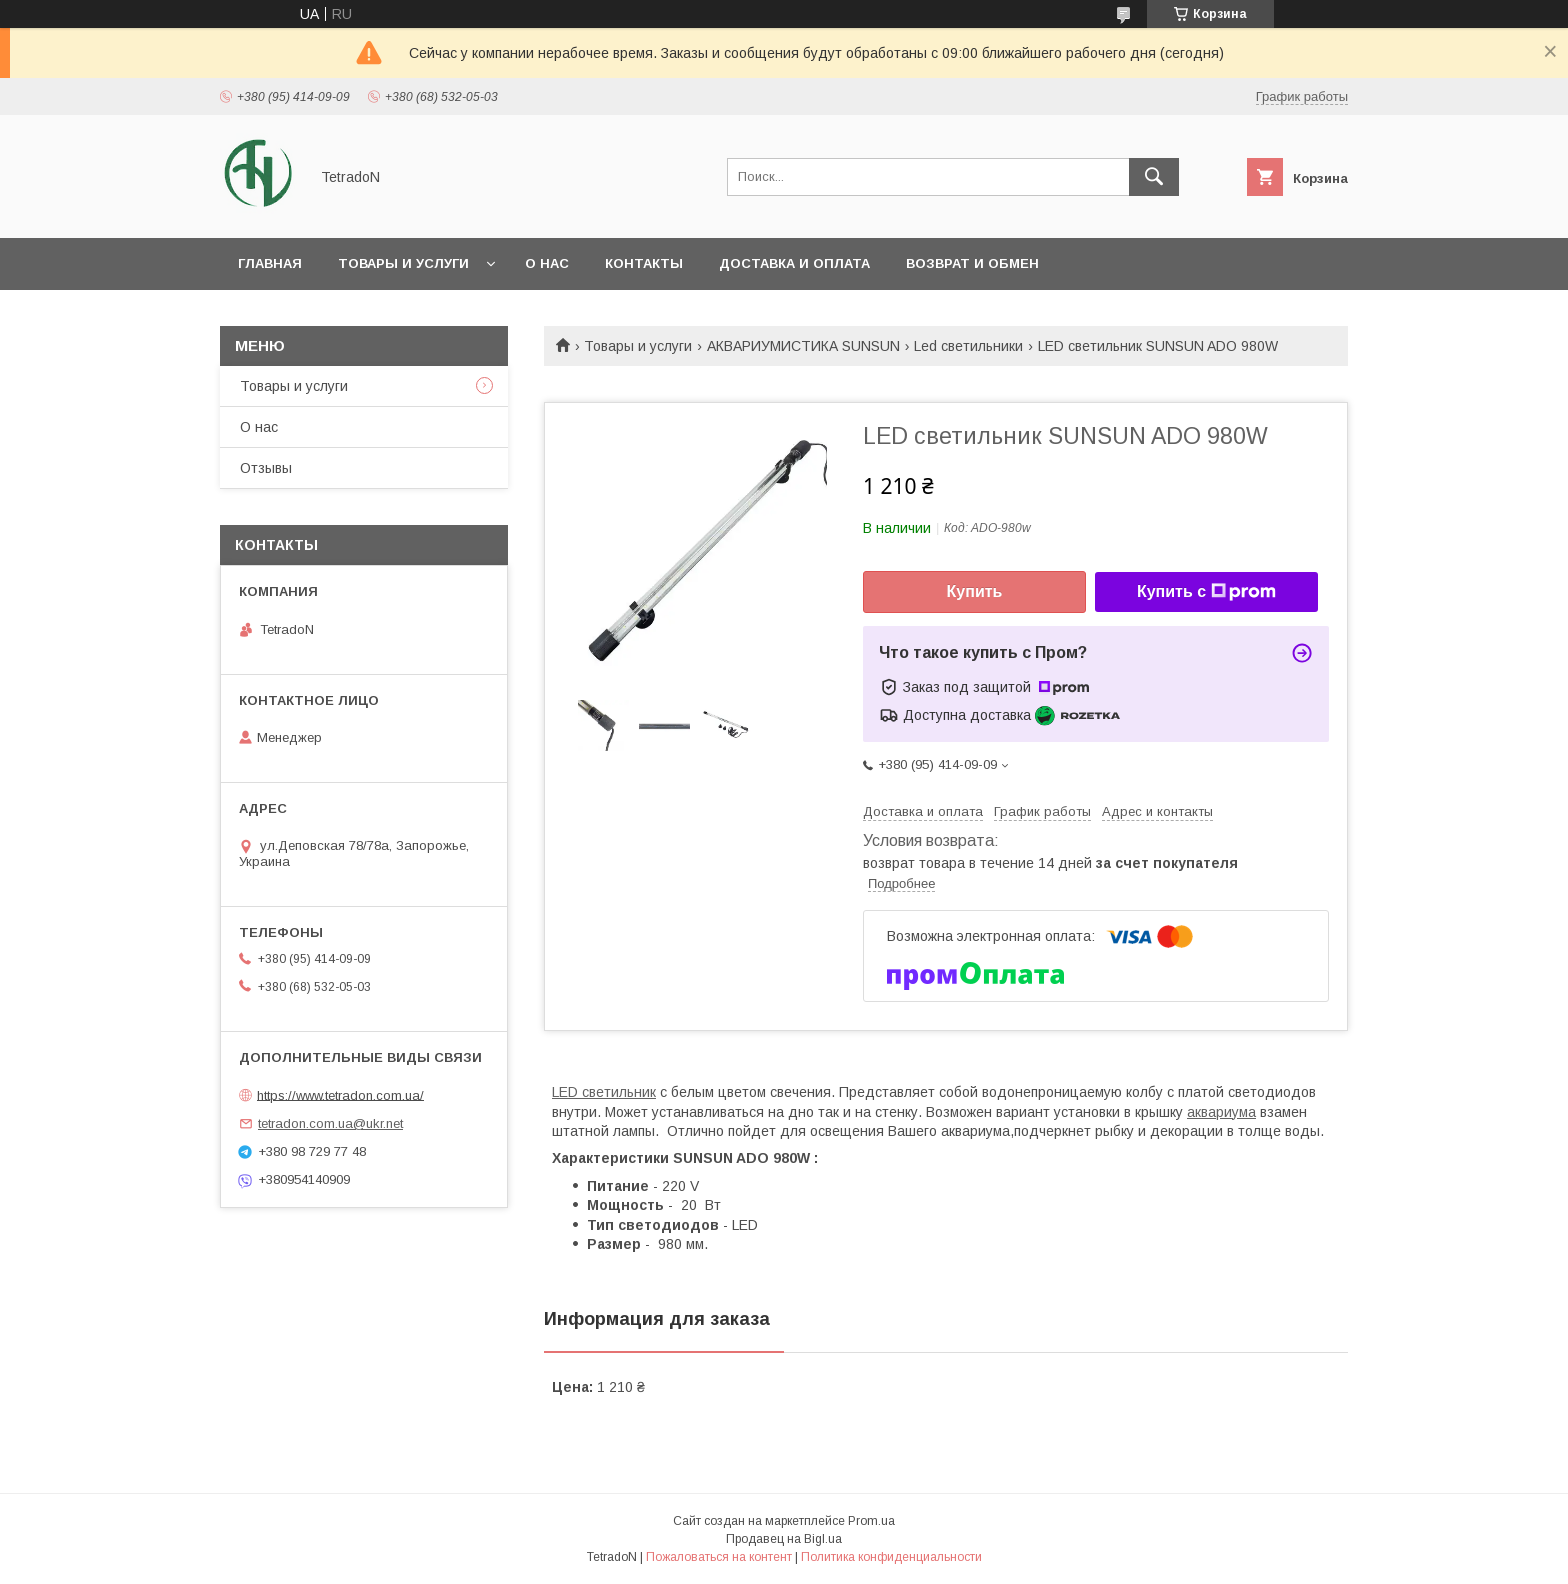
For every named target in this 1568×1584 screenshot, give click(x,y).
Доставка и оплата (794, 263)
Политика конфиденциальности (891, 1557)
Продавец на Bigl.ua (784, 1539)
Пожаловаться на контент (719, 1557)
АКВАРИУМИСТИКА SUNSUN (803, 346)
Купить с (1206, 592)
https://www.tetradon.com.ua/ (340, 1094)
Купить (975, 591)
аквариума (1221, 1112)
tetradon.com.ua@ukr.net (330, 1123)
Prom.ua (871, 1521)
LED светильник (604, 1092)
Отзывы (266, 468)
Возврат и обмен (972, 263)
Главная (270, 263)
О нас (547, 263)
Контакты (644, 263)
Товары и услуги (403, 263)
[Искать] (1154, 177)
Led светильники (968, 346)
